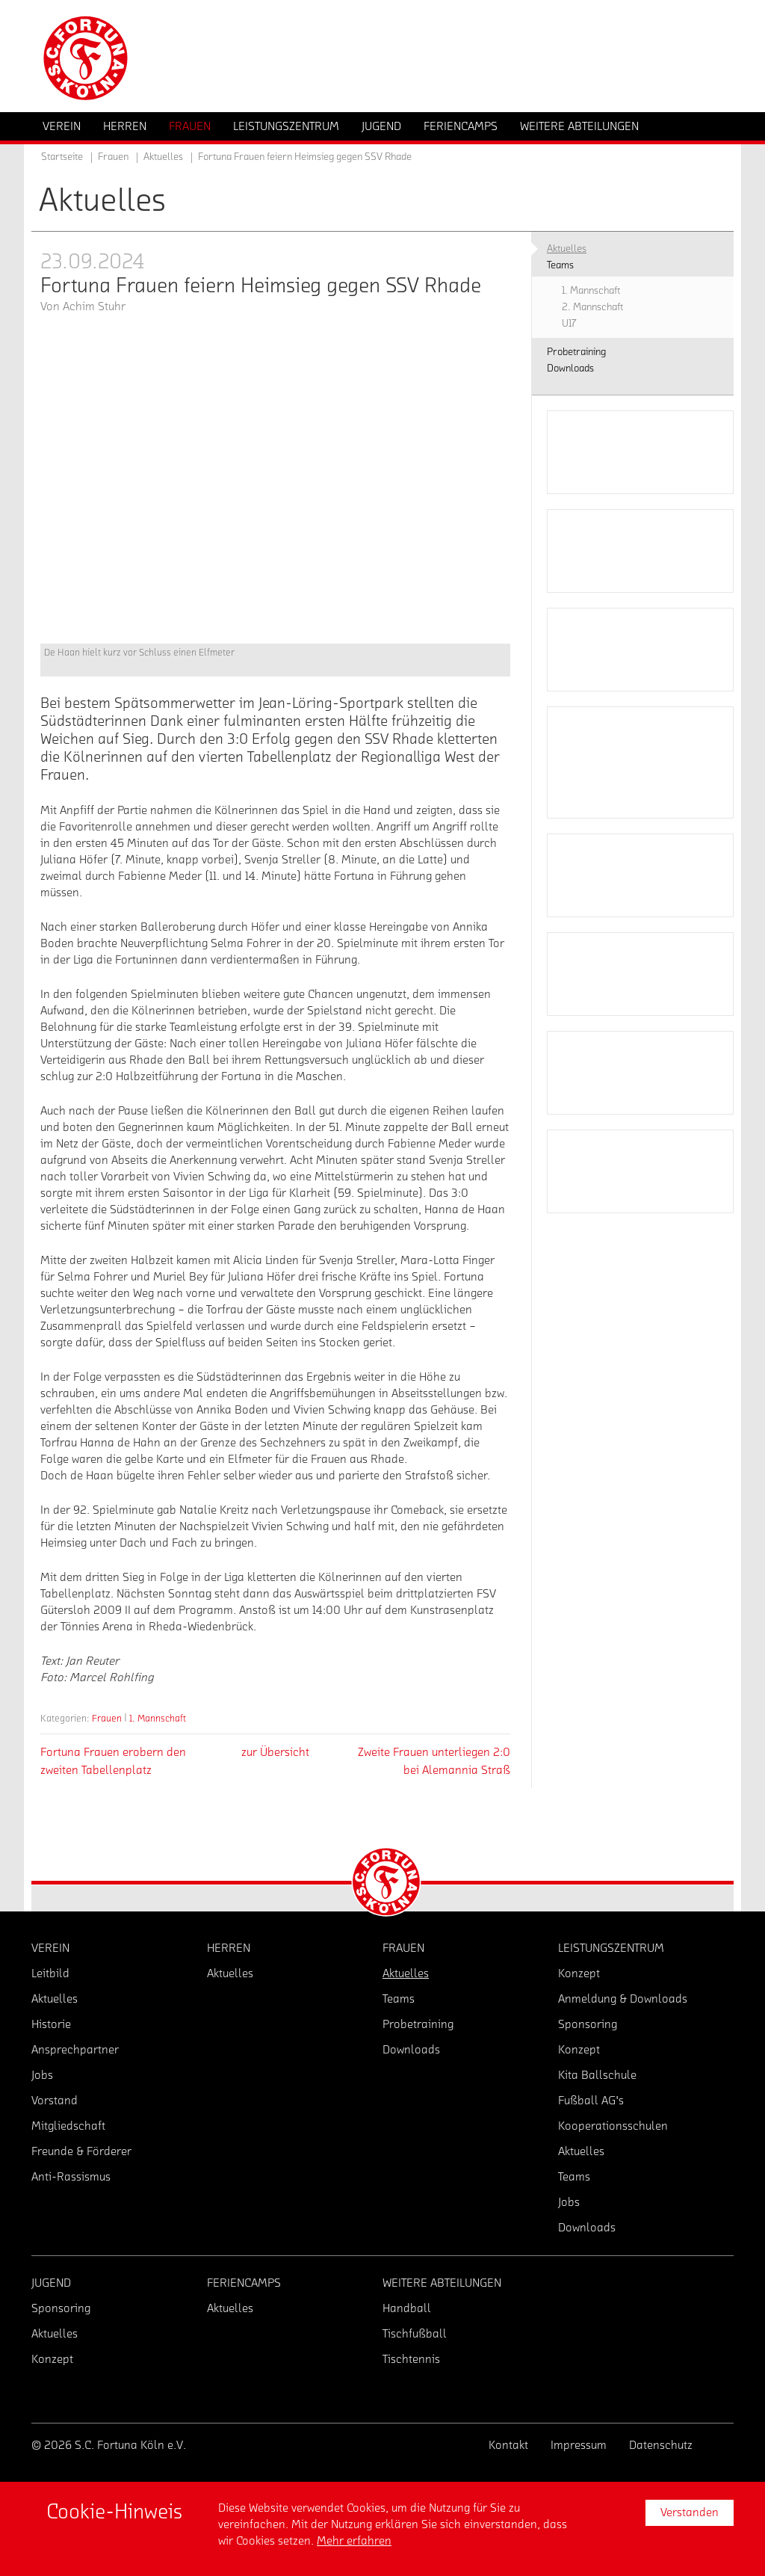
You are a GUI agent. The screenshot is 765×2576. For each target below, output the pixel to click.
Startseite (62, 157)
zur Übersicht (275, 1752)
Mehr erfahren (354, 2541)
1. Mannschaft (157, 1718)
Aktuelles (163, 157)
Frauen (107, 1718)
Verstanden (689, 2512)
